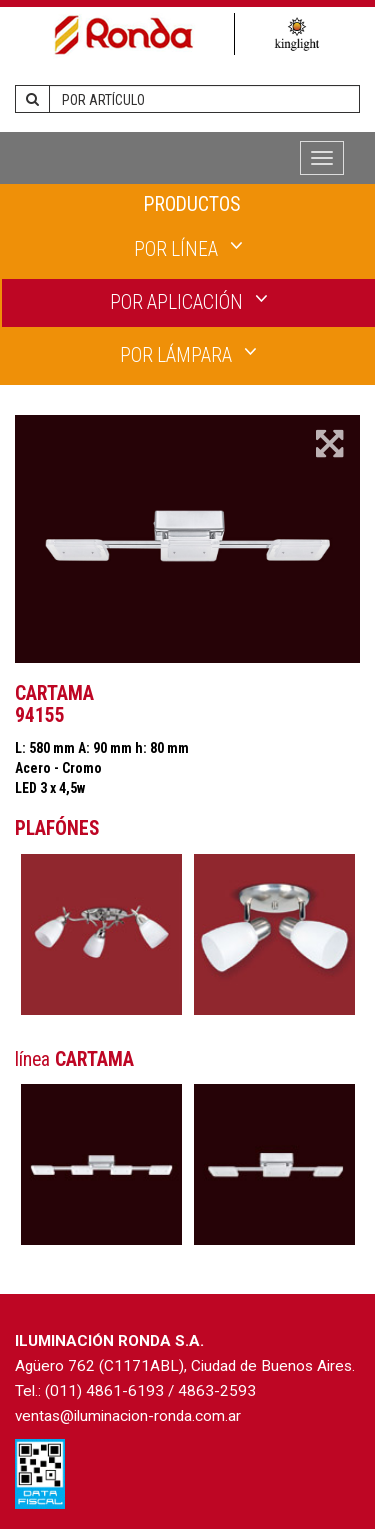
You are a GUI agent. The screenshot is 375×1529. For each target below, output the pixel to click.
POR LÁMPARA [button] (188, 354)
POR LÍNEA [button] (188, 248)
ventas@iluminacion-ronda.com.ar (128, 1416)
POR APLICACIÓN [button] (189, 301)
